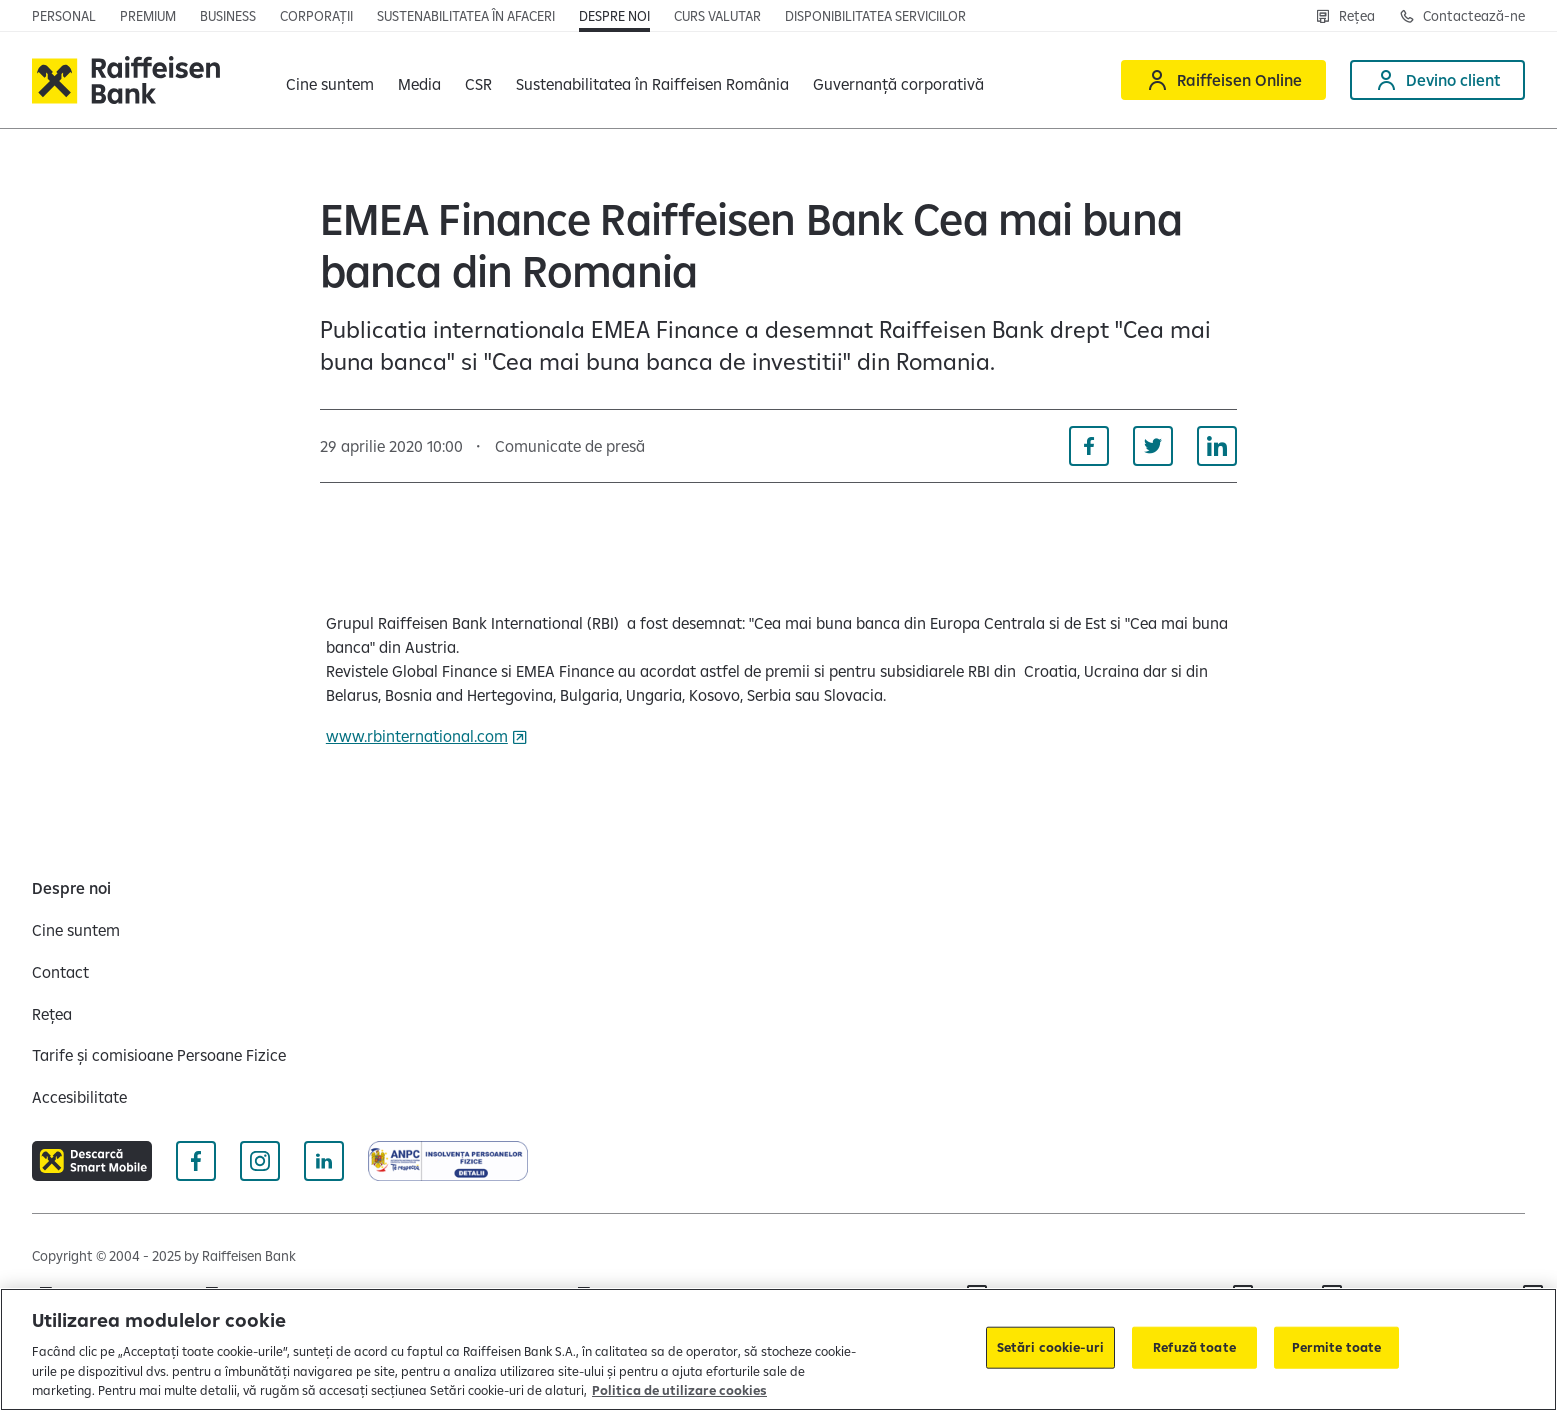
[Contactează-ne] (1462, 16)
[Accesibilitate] (79, 1097)
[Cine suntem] (76, 930)
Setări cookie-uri (1050, 1347)
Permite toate (1337, 1347)
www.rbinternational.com (417, 736)
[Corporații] (316, 16)
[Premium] (148, 16)
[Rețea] (1345, 16)
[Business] (228, 16)
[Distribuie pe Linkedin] (1217, 446)
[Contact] (60, 972)
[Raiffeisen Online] (1223, 80)
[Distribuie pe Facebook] (1089, 446)
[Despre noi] (614, 16)
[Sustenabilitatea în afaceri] (466, 16)
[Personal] (64, 16)
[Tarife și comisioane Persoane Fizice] (159, 1055)
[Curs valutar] (717, 16)
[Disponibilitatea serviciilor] (875, 16)
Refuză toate (1194, 1347)
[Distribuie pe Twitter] (1153, 446)
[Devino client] (1437, 80)
